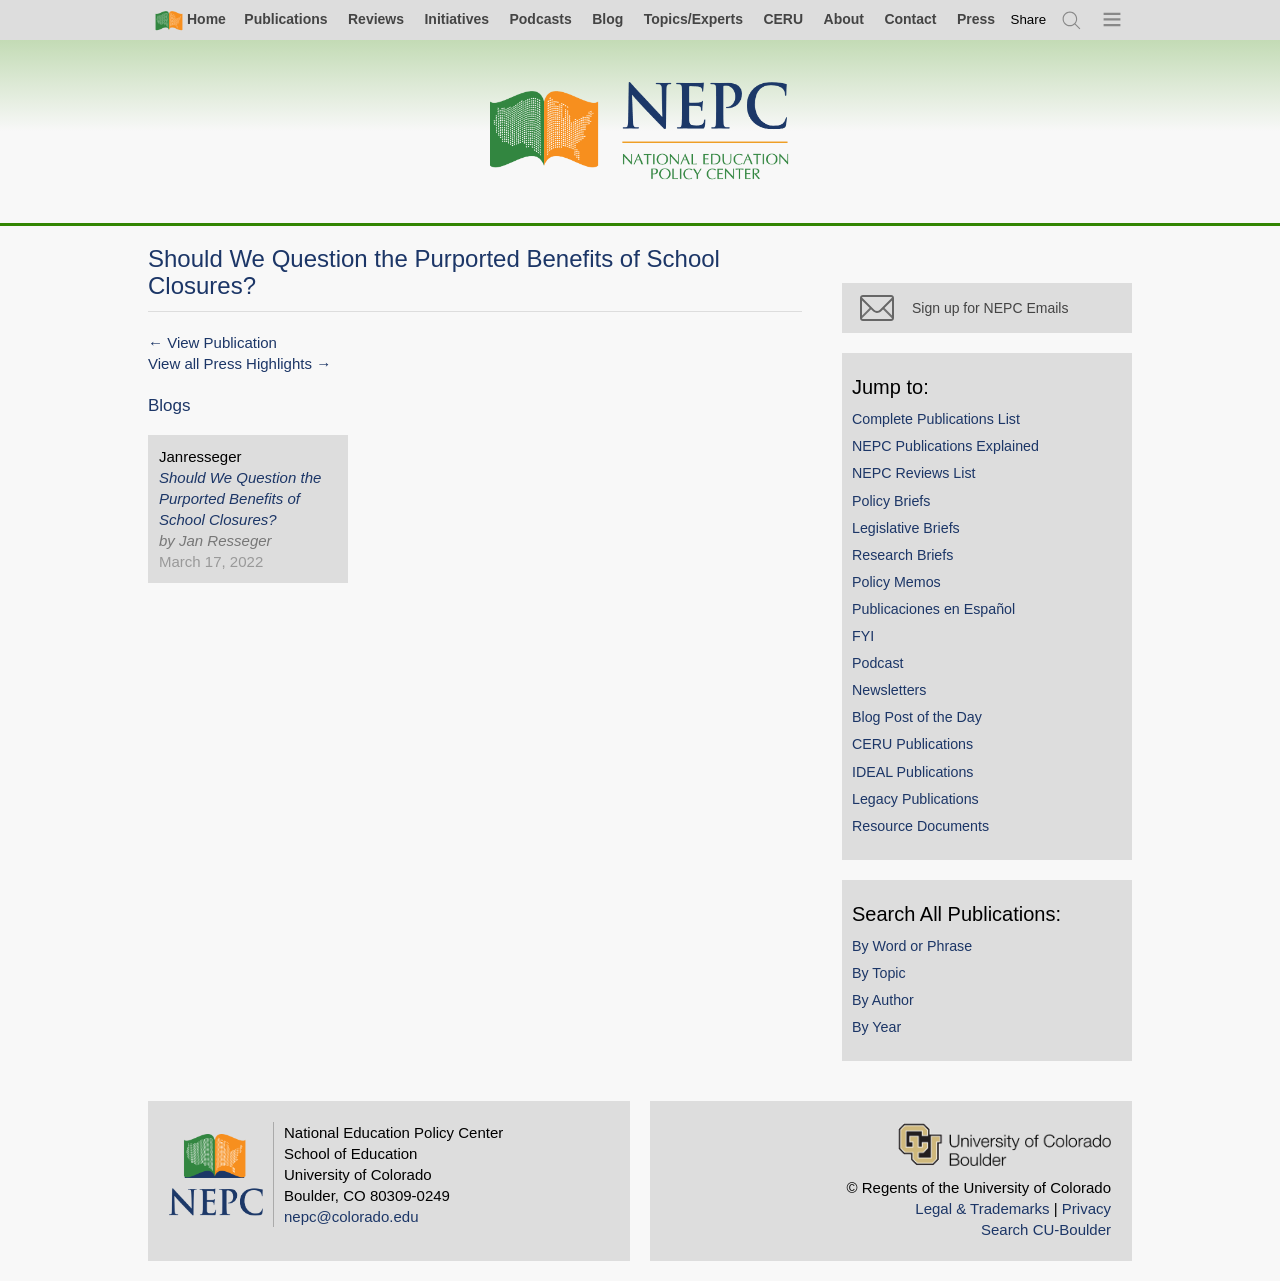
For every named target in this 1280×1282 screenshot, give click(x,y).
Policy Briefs (891, 501)
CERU (783, 19)
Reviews (376, 19)
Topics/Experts (693, 19)
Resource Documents (920, 826)
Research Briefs (902, 555)
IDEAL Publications (912, 772)
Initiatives (456, 19)
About (844, 19)
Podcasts (540, 19)
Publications (285, 19)
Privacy (1086, 1208)
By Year (876, 1027)
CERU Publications (912, 744)
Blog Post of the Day (917, 717)
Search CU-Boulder (1046, 1229)
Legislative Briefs (906, 528)
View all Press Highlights (230, 363)
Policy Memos (896, 582)
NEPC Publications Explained (945, 446)
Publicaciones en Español (933, 609)
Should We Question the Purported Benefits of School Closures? (240, 498)
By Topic (879, 973)
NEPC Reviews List (914, 473)
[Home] (640, 131)
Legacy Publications (915, 799)
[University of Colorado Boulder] (1004, 1144)
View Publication (222, 342)
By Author (883, 1000)
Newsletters (889, 690)
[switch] (1029, 19)
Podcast (878, 663)
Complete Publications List (936, 419)
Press (976, 19)
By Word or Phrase (912, 946)
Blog (607, 19)
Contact (910, 19)
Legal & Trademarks (982, 1208)
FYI (863, 636)
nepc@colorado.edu (351, 1216)
